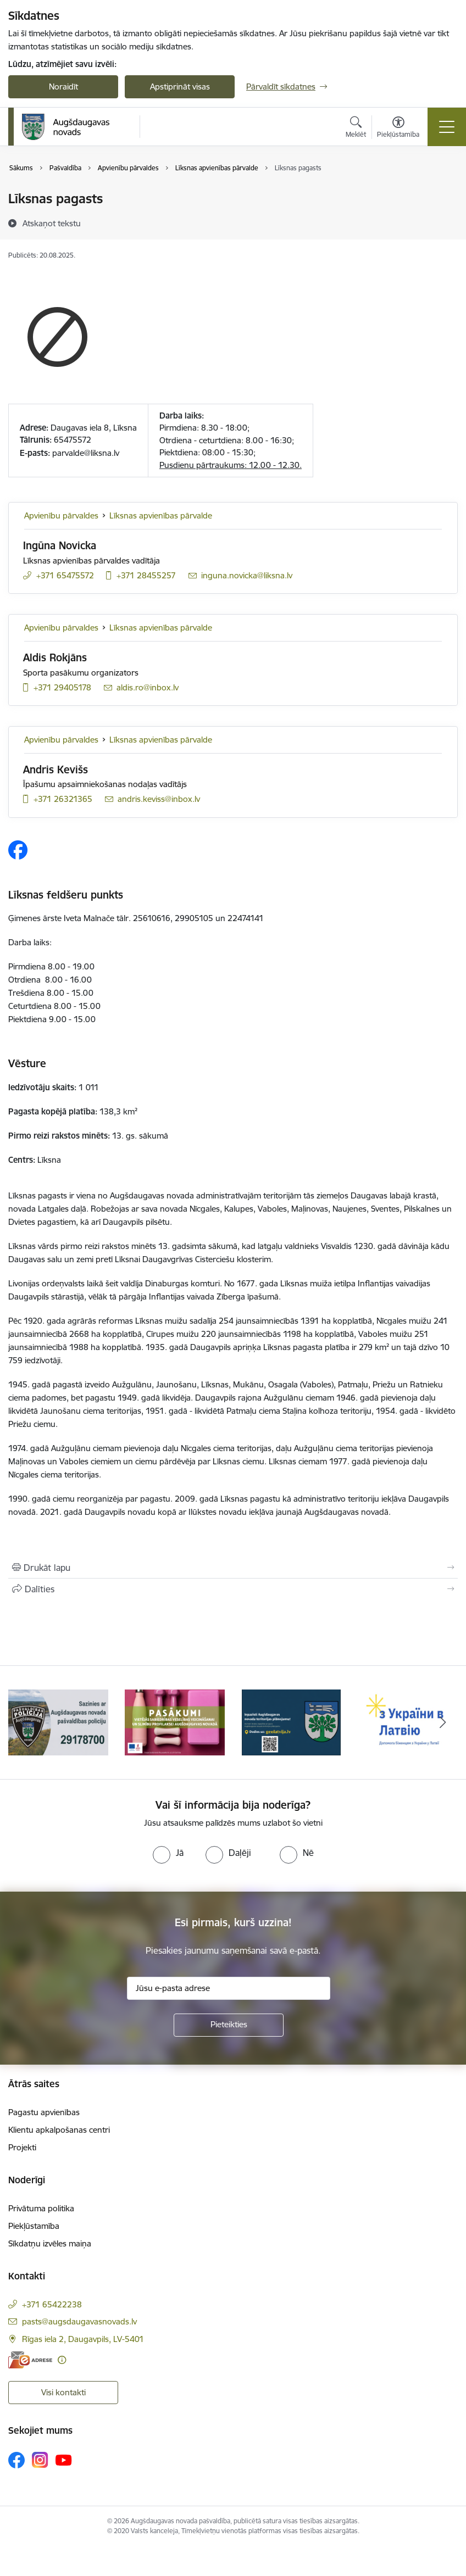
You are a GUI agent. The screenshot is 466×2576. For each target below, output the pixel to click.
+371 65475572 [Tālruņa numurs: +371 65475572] (65, 575)
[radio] (168, 1852)
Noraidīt (63, 86)
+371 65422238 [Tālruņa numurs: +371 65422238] (52, 2304)
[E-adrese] (30, 2360)
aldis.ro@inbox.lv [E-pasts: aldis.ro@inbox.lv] (147, 687)
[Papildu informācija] (62, 2360)
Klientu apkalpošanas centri (59, 2130)
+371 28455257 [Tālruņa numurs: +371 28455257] (146, 575)
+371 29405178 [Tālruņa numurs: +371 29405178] (62, 687)
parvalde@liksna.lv (85, 453)
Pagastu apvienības (44, 2112)
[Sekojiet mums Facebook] (16, 2460)
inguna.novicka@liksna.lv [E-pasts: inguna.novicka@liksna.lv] (246, 575)
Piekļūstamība (33, 2226)
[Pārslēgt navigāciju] (447, 127)
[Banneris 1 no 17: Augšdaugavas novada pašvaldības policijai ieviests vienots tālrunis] (58, 1721)
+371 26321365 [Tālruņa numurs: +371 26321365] (63, 799)
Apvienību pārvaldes (61, 515)
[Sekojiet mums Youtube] (64, 2459)
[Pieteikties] (229, 2025)
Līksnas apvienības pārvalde (160, 515)
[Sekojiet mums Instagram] (40, 2460)
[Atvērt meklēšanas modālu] (355, 128)
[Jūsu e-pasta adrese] (228, 1988)
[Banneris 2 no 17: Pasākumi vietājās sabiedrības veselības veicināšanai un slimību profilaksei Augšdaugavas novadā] (175, 1721)
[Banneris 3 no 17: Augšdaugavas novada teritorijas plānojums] (291, 1721)
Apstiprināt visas (180, 86)
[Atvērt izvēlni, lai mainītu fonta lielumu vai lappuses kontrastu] (398, 128)
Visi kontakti (63, 2392)
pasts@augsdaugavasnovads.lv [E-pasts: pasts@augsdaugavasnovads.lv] (79, 2321)
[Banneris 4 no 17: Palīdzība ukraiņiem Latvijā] (408, 1721)
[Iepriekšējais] (23, 1722)
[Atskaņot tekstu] (52, 223)
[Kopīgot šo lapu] (233, 1589)
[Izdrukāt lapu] (233, 1567)
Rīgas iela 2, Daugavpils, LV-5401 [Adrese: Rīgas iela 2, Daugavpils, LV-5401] (83, 2339)
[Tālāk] (442, 1722)
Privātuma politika (41, 2208)
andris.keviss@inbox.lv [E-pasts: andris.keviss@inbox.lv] (159, 799)
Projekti (22, 2147)
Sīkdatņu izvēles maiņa (49, 2243)
